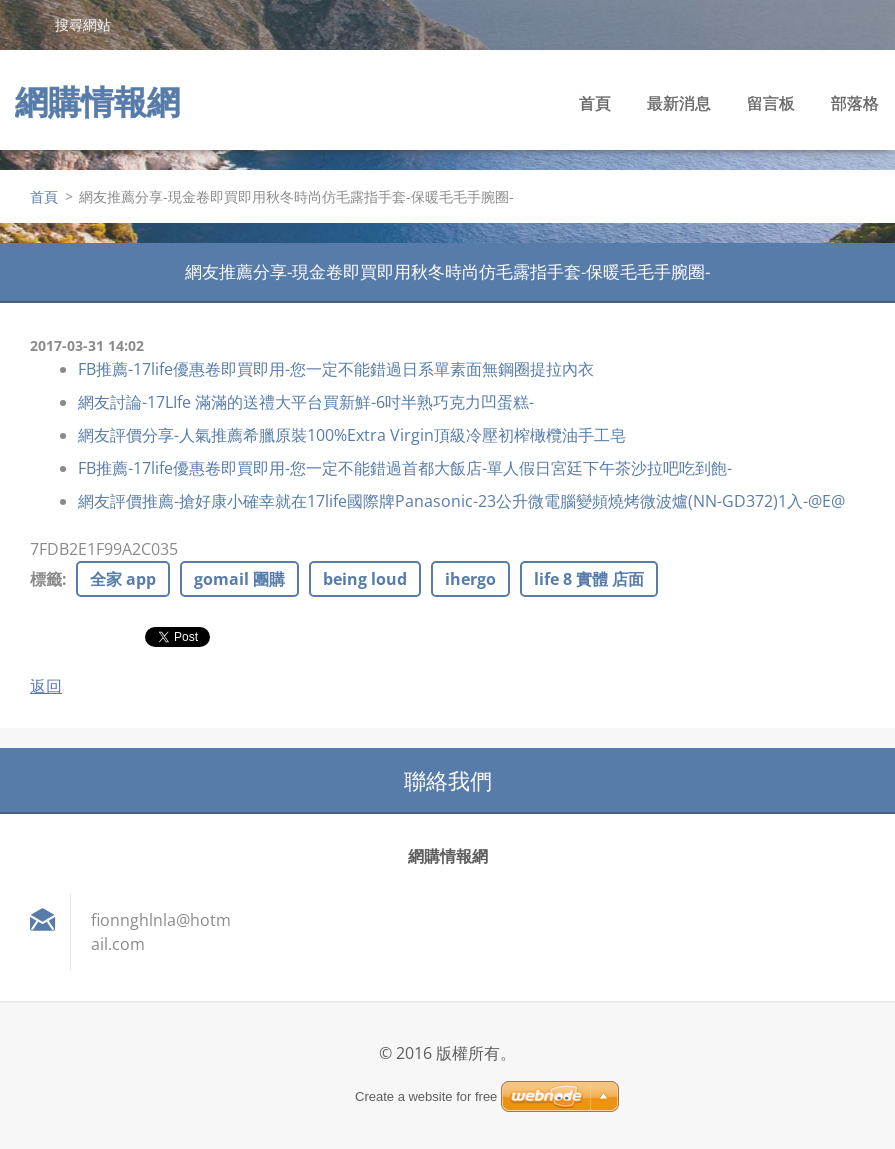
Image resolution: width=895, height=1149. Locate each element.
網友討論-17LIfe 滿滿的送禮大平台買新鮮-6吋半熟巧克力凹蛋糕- (306, 402)
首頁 (595, 103)
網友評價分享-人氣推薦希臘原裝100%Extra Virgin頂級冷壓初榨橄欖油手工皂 (352, 435)
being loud (365, 579)
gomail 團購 (239, 579)
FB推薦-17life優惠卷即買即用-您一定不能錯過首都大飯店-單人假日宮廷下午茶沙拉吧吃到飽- (405, 468)
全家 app (123, 579)
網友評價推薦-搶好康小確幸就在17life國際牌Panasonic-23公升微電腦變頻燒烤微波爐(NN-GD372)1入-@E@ (461, 501)
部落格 (855, 103)
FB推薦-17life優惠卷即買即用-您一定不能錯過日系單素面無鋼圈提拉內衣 (336, 369)
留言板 (771, 103)
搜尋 (27, 24)
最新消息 (679, 103)
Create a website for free (426, 1096)
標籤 (46, 579)
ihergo (470, 579)
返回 (46, 686)
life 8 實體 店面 (589, 579)
